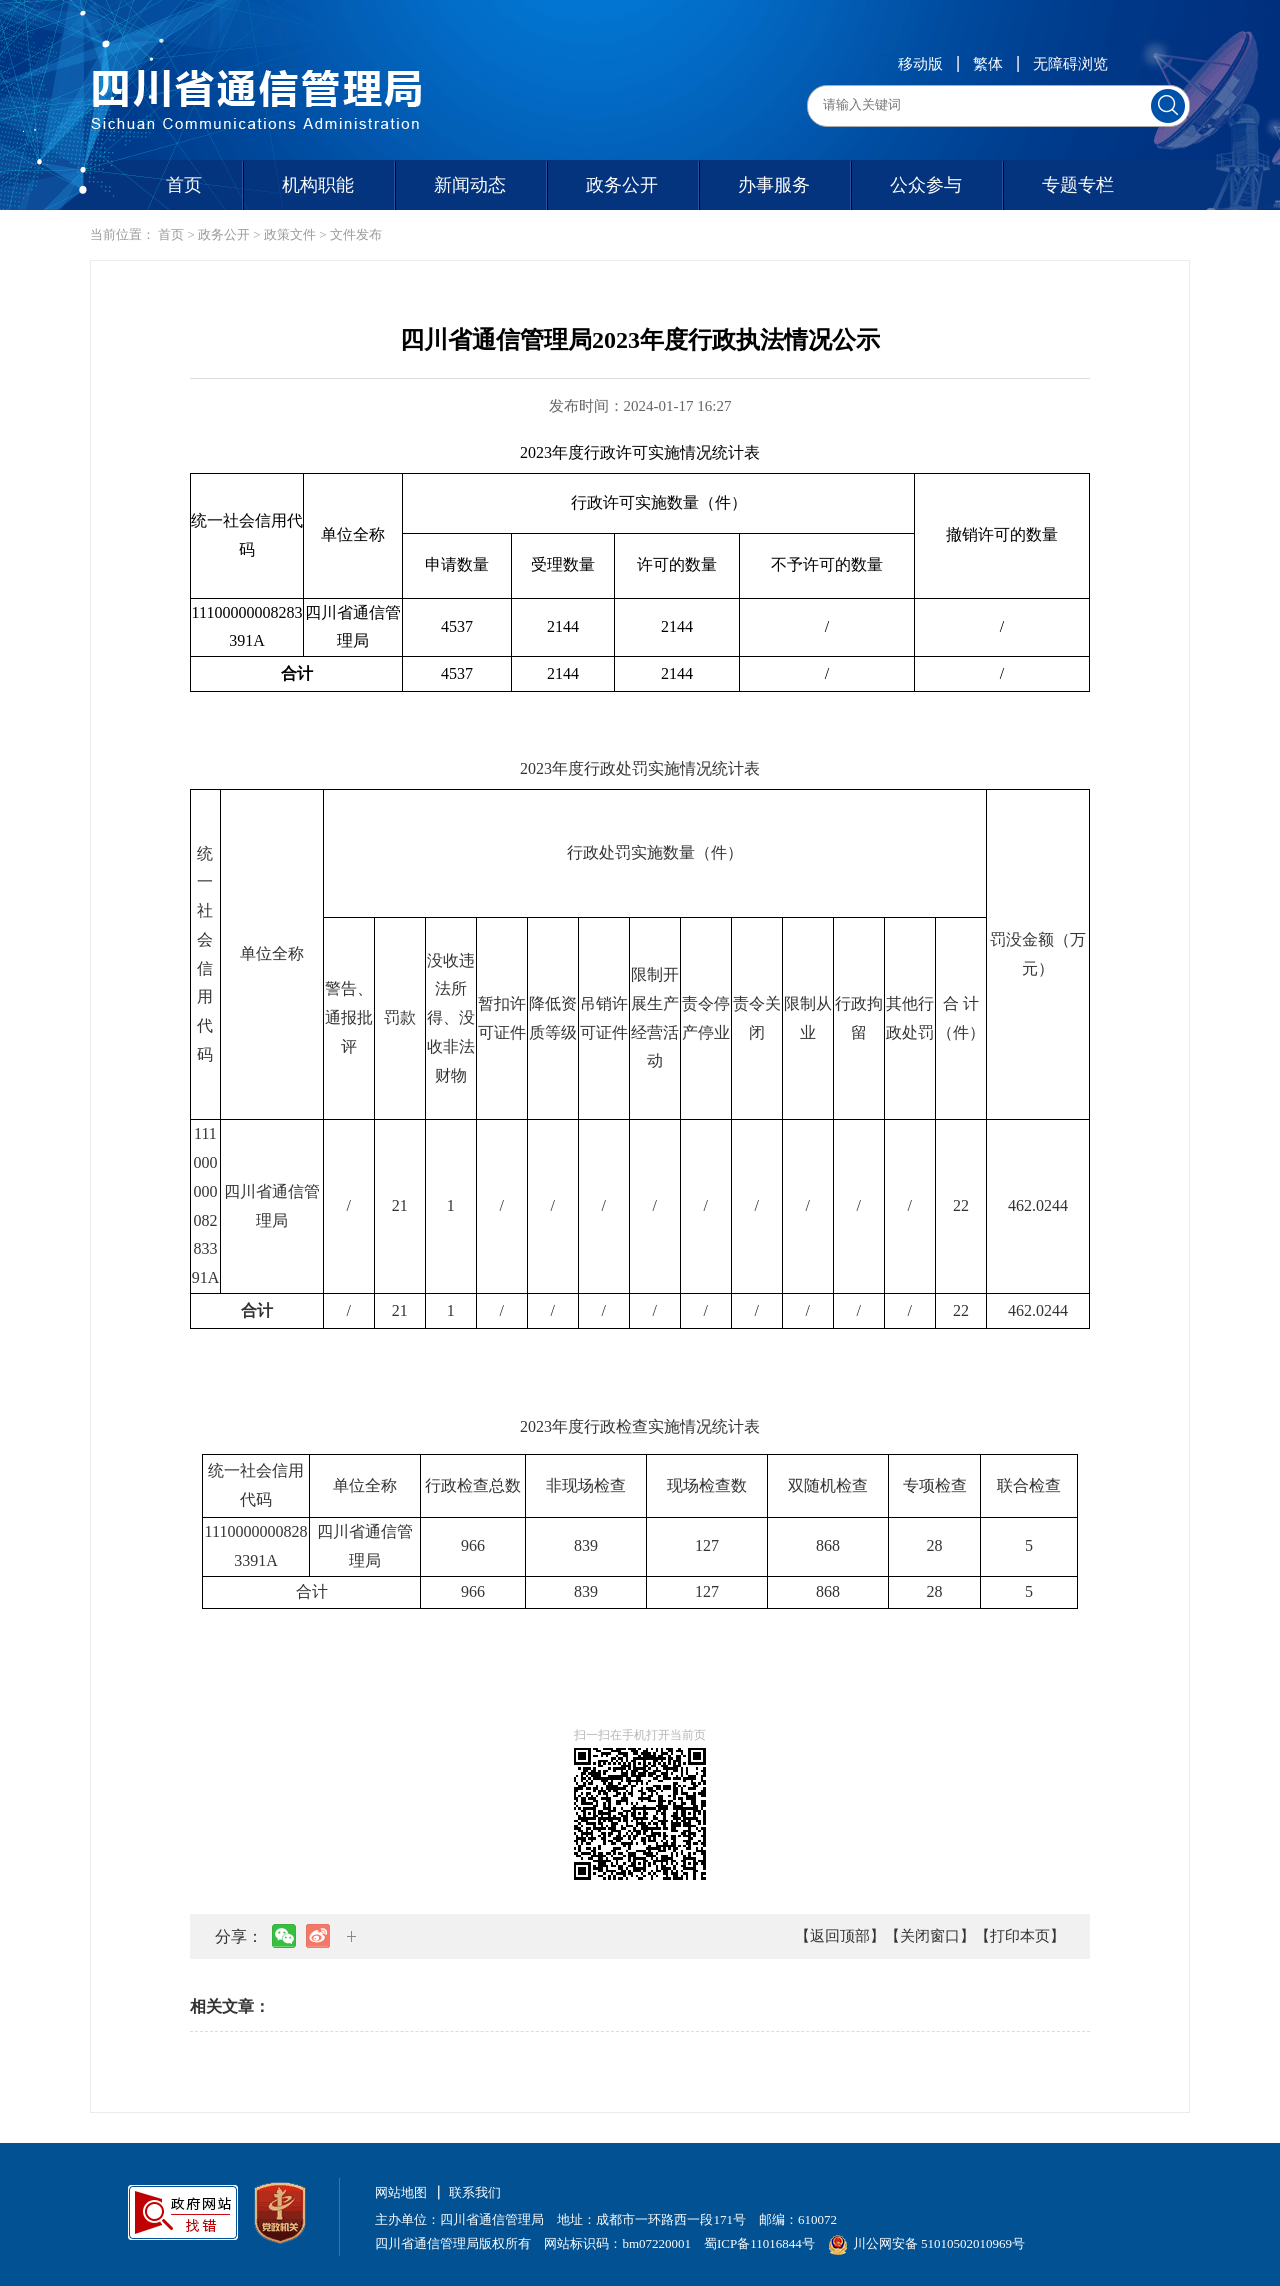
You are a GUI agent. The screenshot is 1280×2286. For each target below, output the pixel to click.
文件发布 (356, 234)
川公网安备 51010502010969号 (926, 2243)
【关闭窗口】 (930, 1936)
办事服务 (774, 185)
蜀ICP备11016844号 (759, 2243)
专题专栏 (1078, 185)
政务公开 (622, 185)
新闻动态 (470, 185)
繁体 (988, 64)
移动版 (909, 64)
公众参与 (926, 185)
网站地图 (401, 2192)
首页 (184, 185)
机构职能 (318, 185)
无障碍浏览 (1070, 64)
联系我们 (475, 2192)
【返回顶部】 (840, 1936)
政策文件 (290, 234)
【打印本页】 (1020, 1936)
